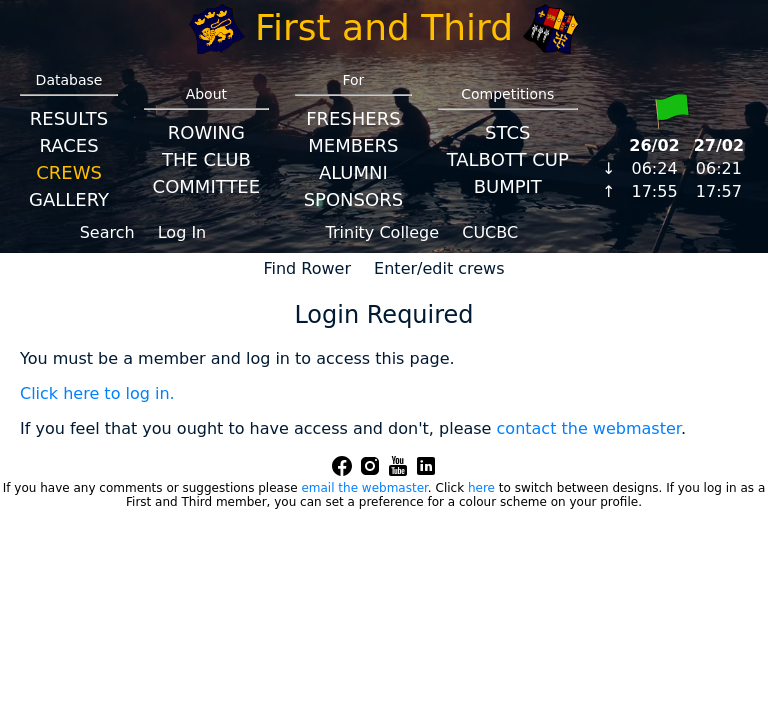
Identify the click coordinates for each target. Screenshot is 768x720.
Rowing (206, 132)
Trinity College (383, 232)
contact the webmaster (589, 428)
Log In (182, 232)
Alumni (353, 172)
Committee (207, 186)
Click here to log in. (97, 393)
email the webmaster (364, 488)
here (481, 488)
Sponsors (353, 199)
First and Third (384, 27)
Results (69, 118)
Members (353, 145)
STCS (507, 132)
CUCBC (490, 232)
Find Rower (307, 268)
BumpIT (508, 186)
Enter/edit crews (439, 268)
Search (107, 232)
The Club (206, 159)
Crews (69, 172)
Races (68, 145)
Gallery (69, 199)
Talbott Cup (508, 159)
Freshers (353, 118)
